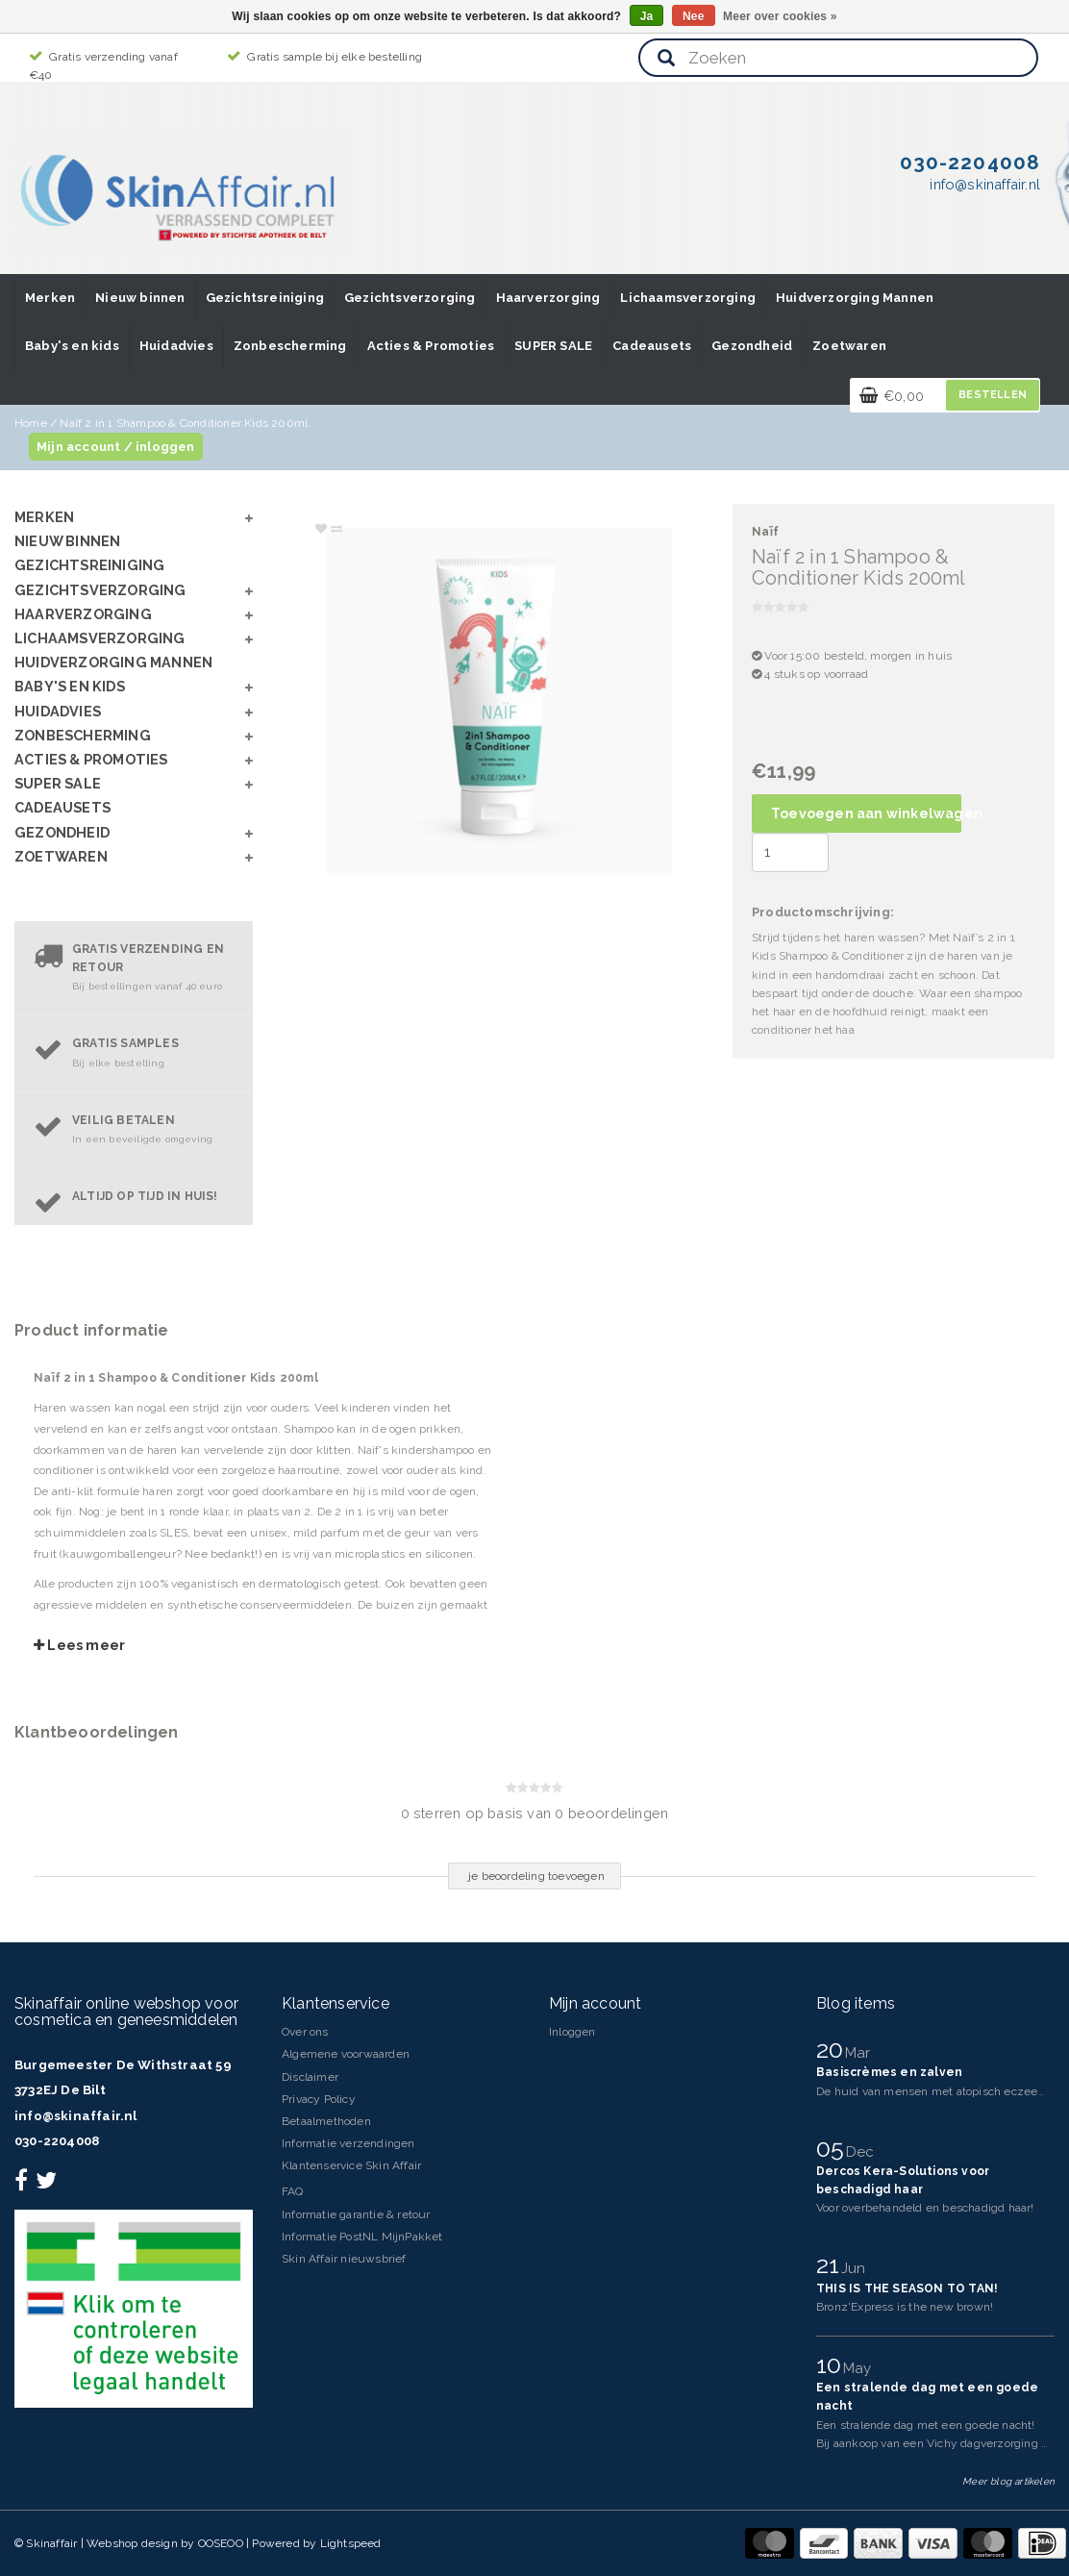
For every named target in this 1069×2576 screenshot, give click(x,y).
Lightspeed (351, 2543)
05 (833, 2148)
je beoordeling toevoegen (536, 1876)
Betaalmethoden (326, 2121)
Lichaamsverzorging (688, 297)
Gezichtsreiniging (265, 297)
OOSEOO (220, 2543)
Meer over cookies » (780, 16)
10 (832, 2364)
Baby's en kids (72, 345)
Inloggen (572, 2031)
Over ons (305, 2031)
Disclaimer (310, 2077)
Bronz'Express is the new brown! (904, 2306)
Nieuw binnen (140, 297)
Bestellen (992, 394)
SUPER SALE (553, 345)
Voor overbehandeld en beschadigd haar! (925, 2207)
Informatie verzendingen (348, 2143)
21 (831, 2264)
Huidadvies (176, 345)
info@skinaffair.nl (75, 2116)
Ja (647, 16)
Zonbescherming (290, 345)
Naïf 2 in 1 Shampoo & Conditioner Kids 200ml (184, 423)
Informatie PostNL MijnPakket (362, 2236)
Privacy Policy (319, 2099)
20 (833, 2049)
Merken (50, 297)
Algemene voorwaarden (346, 2054)
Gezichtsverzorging (410, 297)
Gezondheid (751, 345)
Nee (694, 16)
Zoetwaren (849, 345)
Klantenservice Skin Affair (351, 2165)
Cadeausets (651, 345)
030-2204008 (56, 2141)
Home (30, 423)
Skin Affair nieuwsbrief (344, 2258)
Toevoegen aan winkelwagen (866, 813)
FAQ (293, 2191)
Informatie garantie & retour (356, 2214)
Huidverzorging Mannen (854, 297)
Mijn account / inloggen (116, 446)
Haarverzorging (548, 297)
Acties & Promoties (431, 345)
